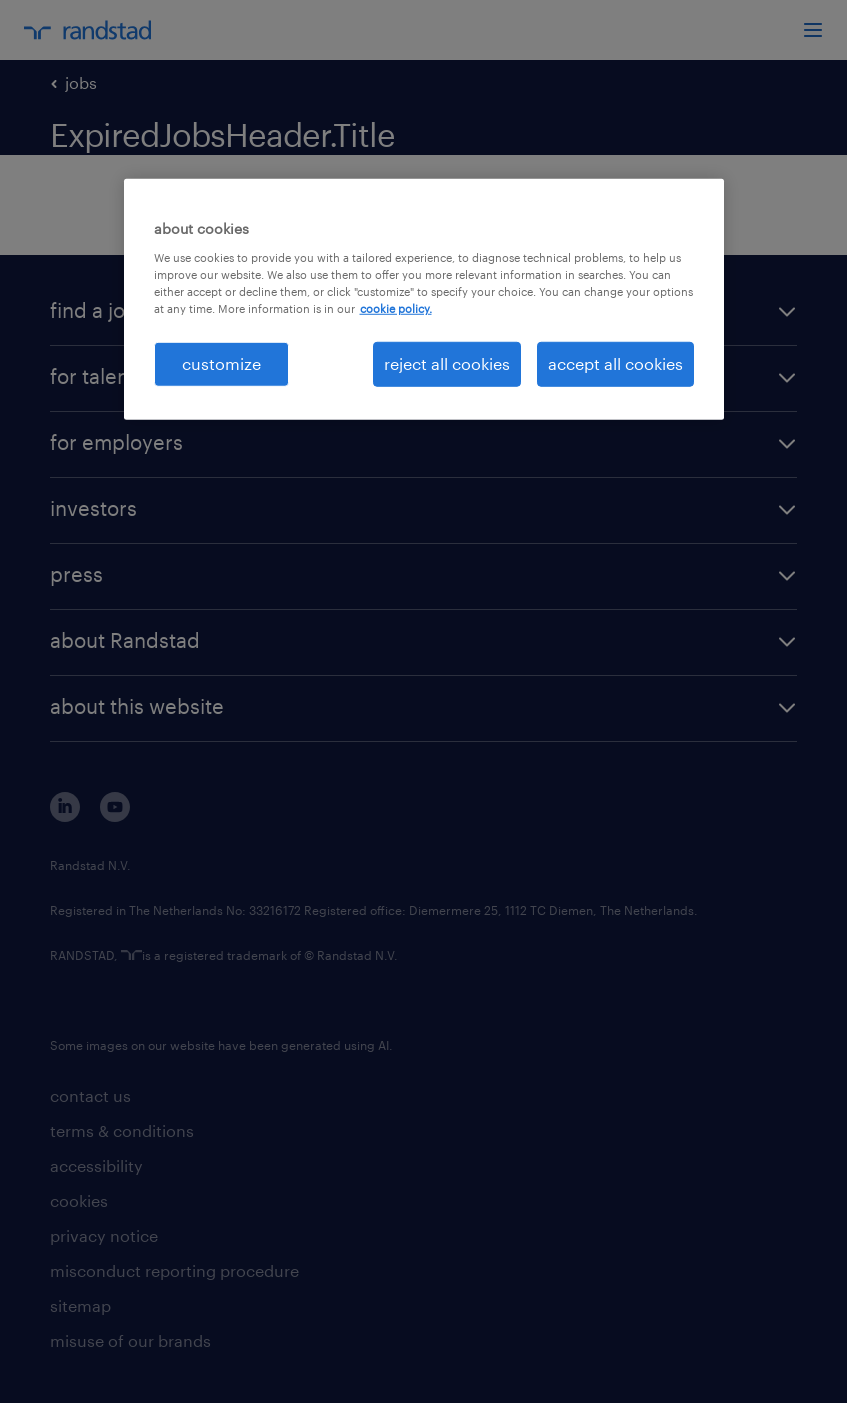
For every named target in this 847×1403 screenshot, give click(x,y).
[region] (424, 299)
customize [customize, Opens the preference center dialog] (221, 363)
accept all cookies (615, 363)
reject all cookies (447, 363)
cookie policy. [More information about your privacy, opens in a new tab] (396, 308)
